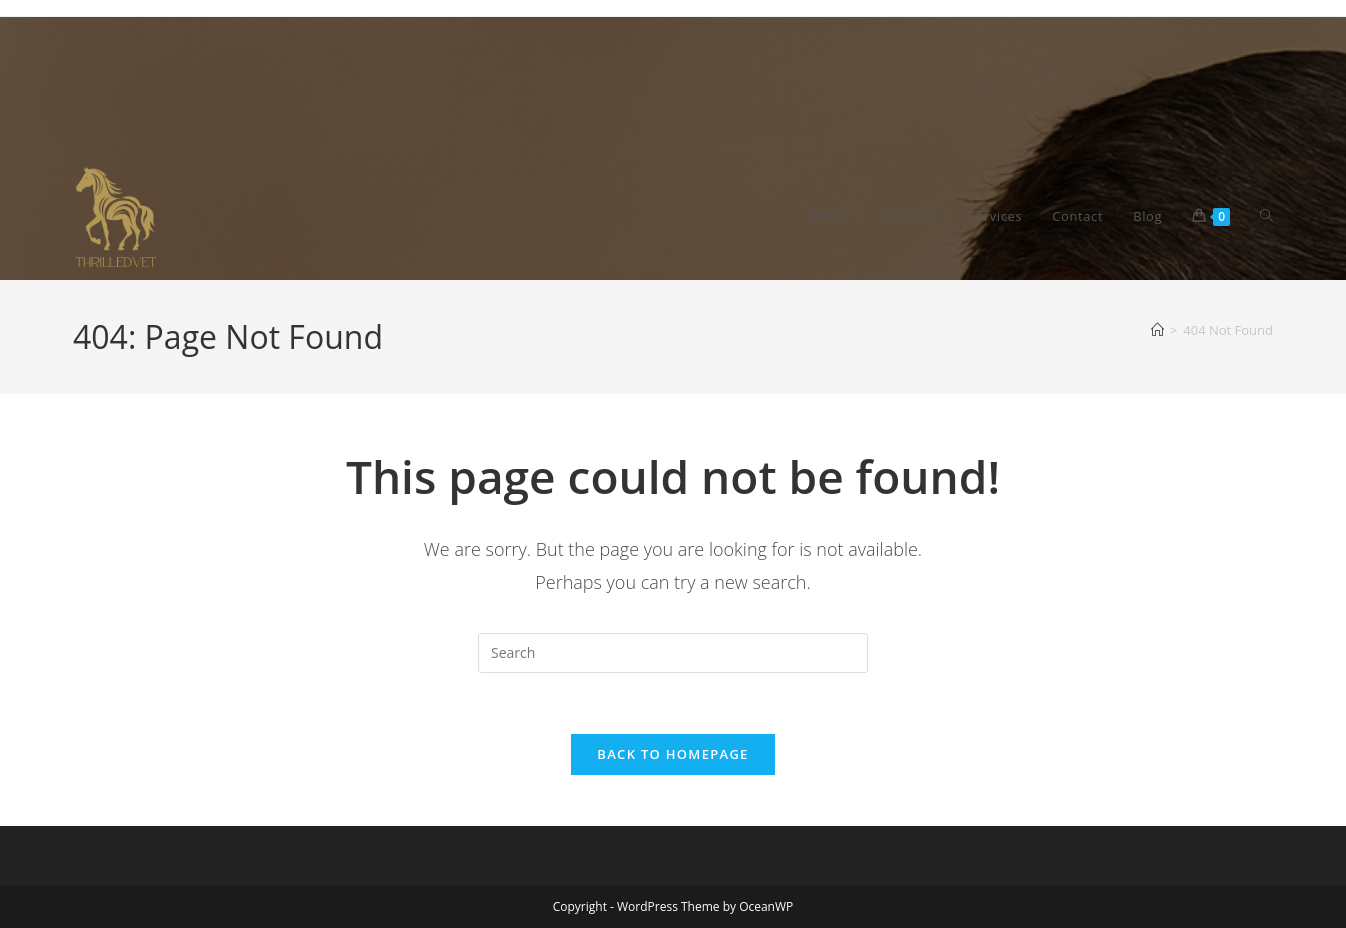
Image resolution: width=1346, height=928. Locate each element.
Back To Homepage (672, 754)
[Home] (1157, 330)
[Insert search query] (673, 653)
